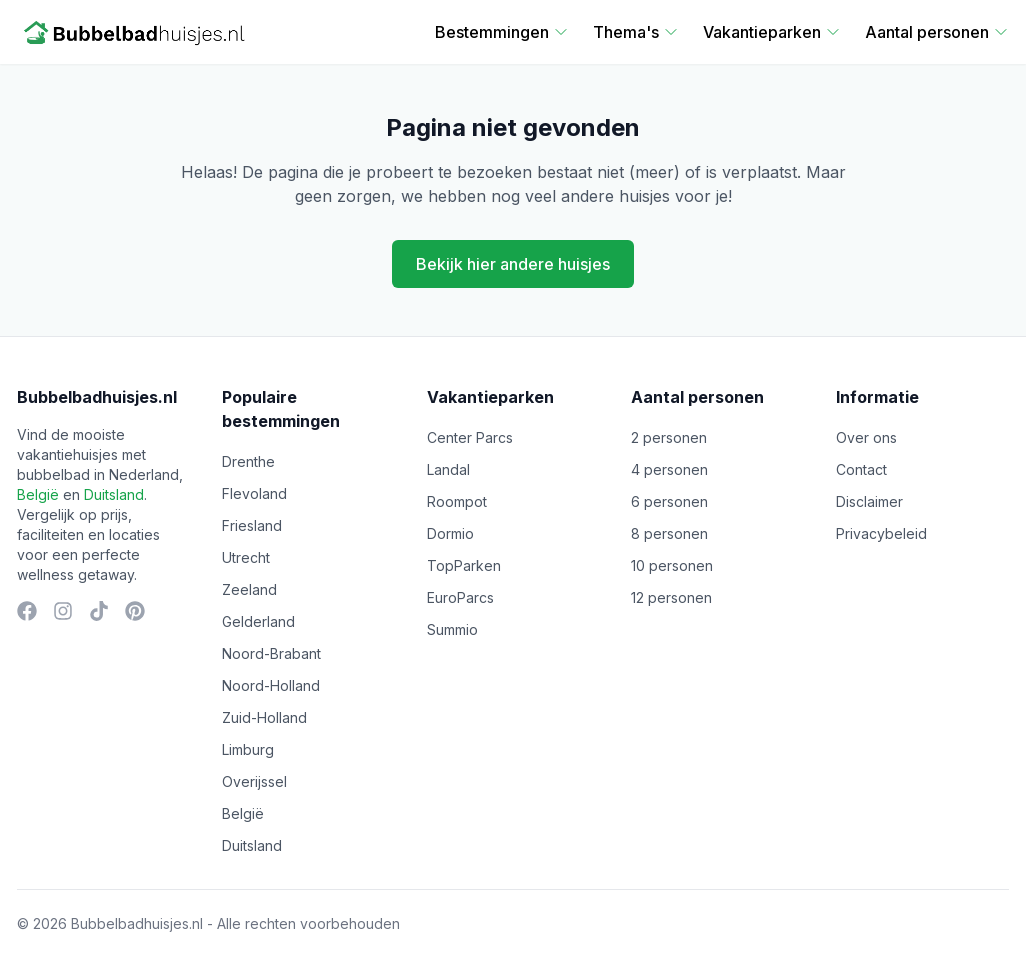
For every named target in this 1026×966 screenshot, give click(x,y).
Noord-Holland (271, 685)
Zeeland (249, 589)
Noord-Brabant (271, 653)
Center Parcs (470, 437)
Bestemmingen (502, 32)
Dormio (450, 533)
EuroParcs (460, 597)
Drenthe (248, 461)
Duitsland (114, 494)
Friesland (252, 525)
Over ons (866, 437)
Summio (452, 629)
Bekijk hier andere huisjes (513, 264)
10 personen (672, 565)
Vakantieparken (772, 32)
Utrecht (246, 557)
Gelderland (258, 621)
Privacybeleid (881, 533)
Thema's (636, 32)
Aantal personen (937, 32)
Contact (861, 469)
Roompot (457, 501)
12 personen (671, 597)
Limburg (248, 749)
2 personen (669, 437)
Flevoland (254, 493)
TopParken (464, 565)
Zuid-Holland (264, 717)
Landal (448, 469)
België (38, 494)
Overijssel (254, 781)
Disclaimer (869, 501)
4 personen (669, 469)
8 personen (669, 533)
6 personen (669, 501)
